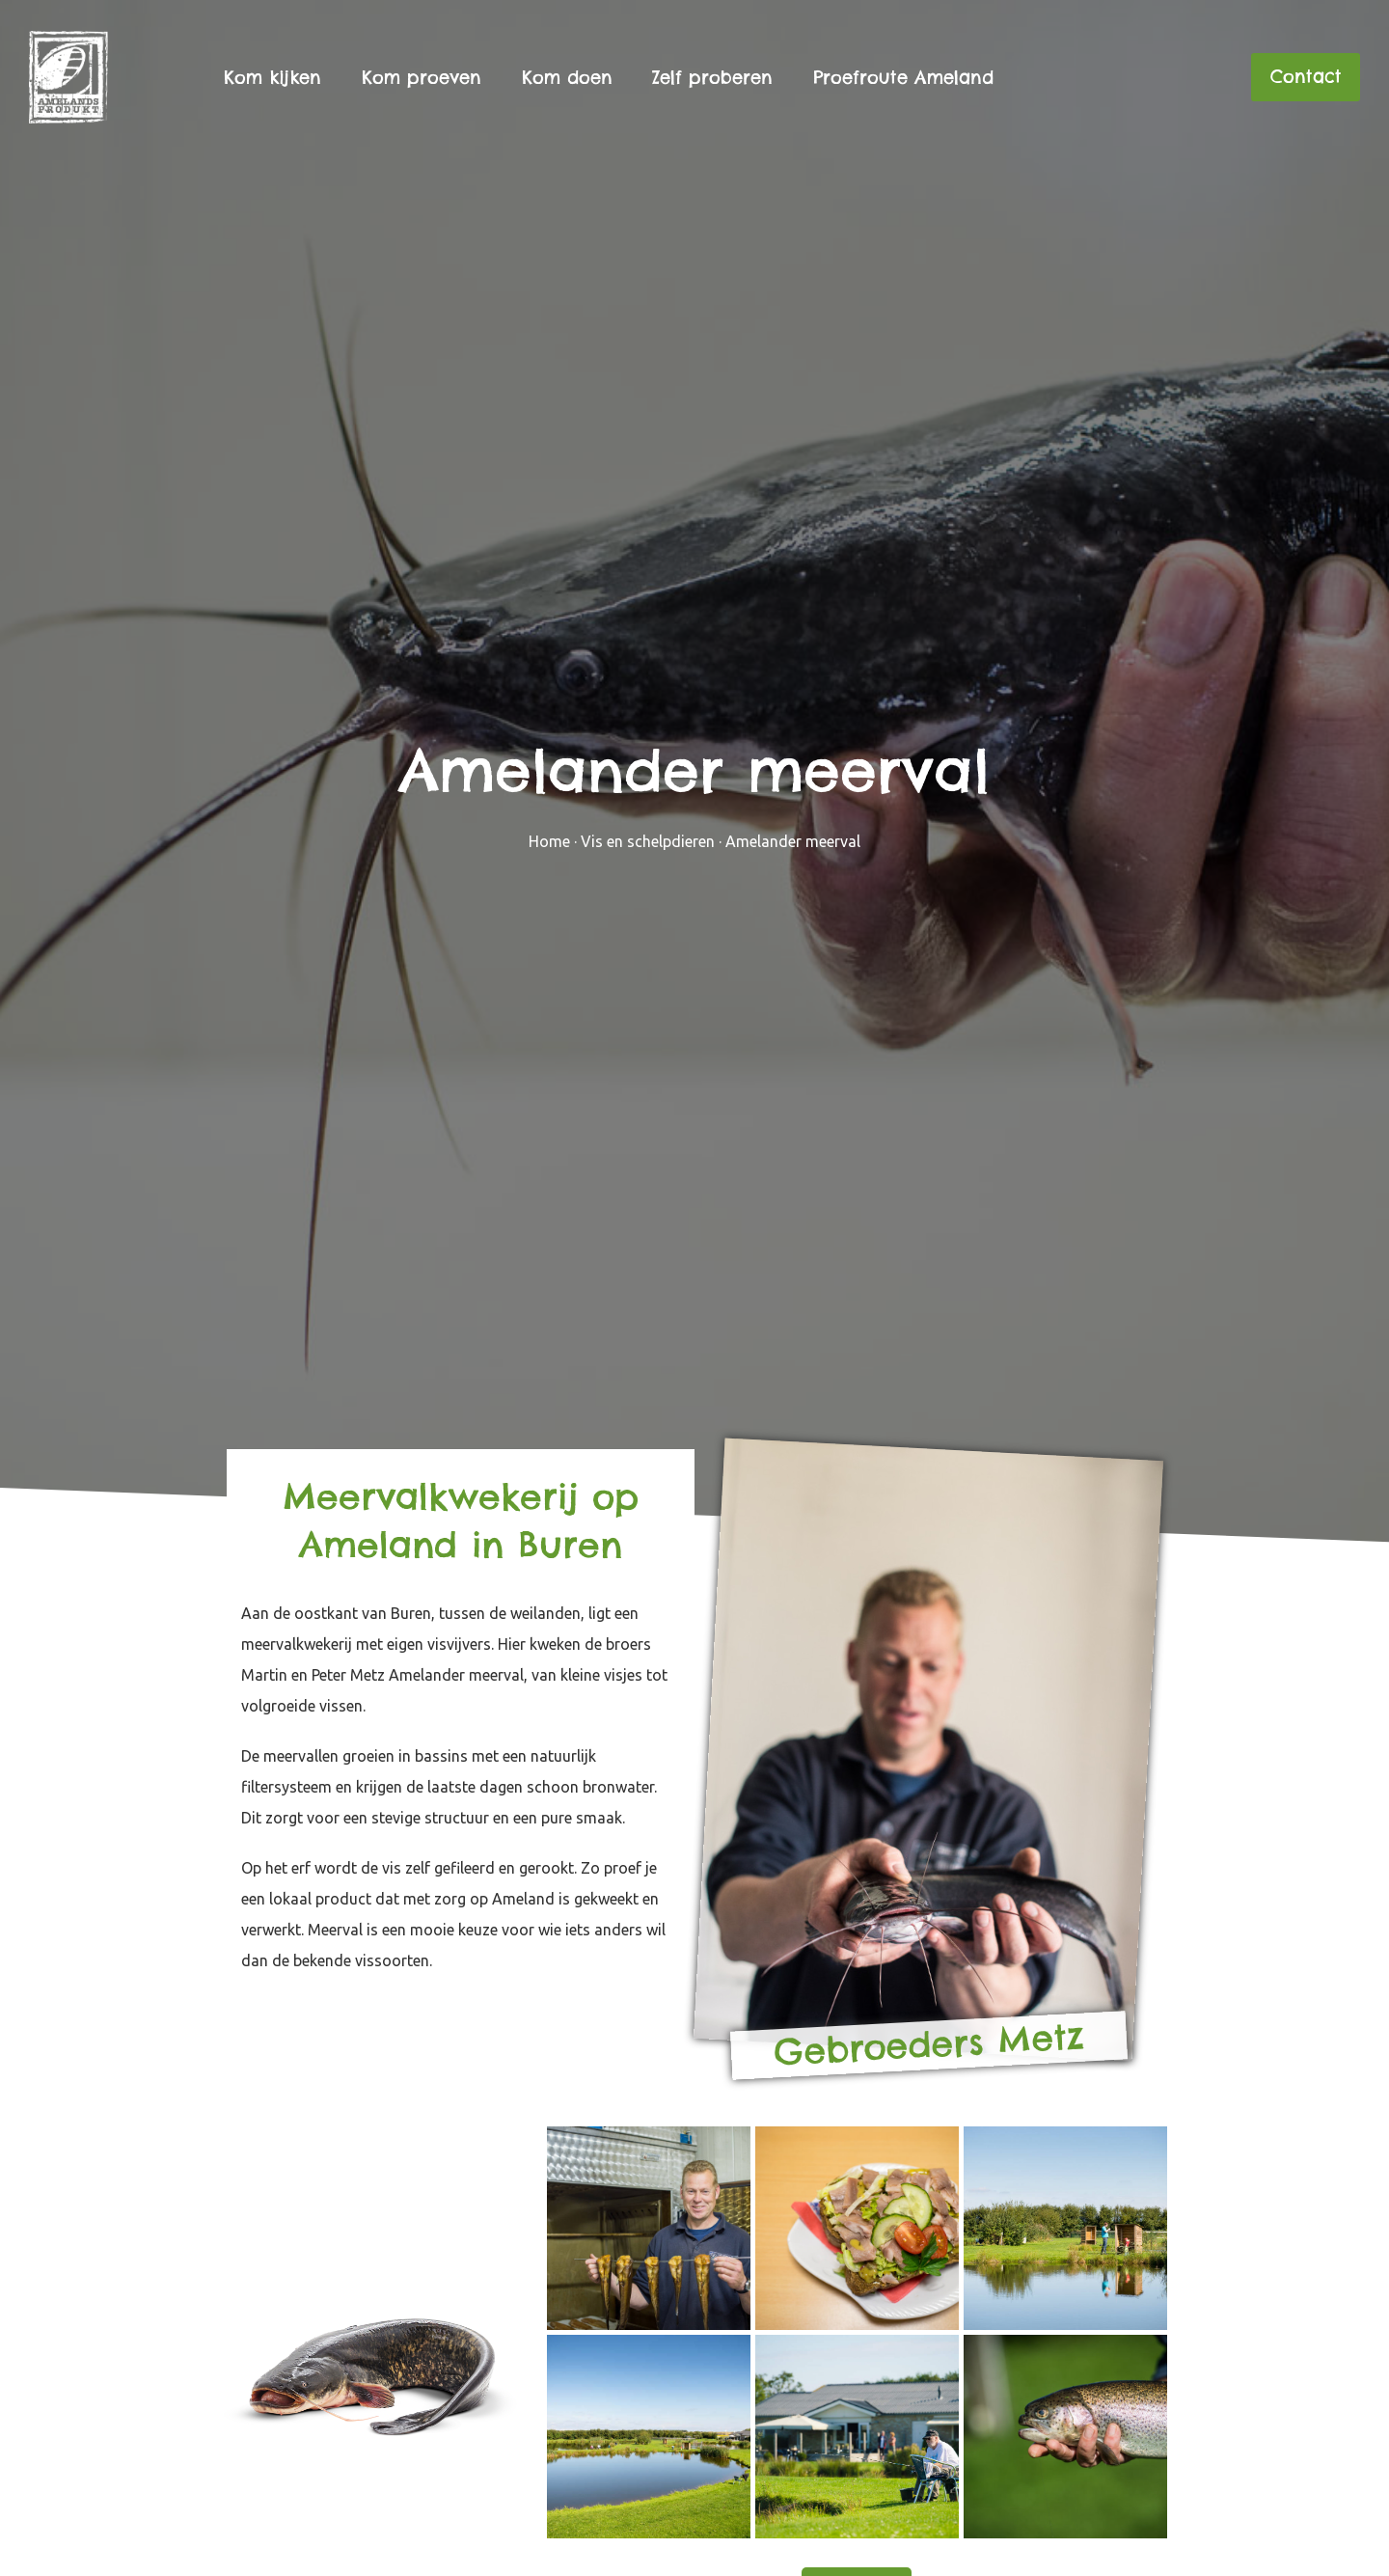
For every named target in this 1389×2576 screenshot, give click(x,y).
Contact (1306, 77)
